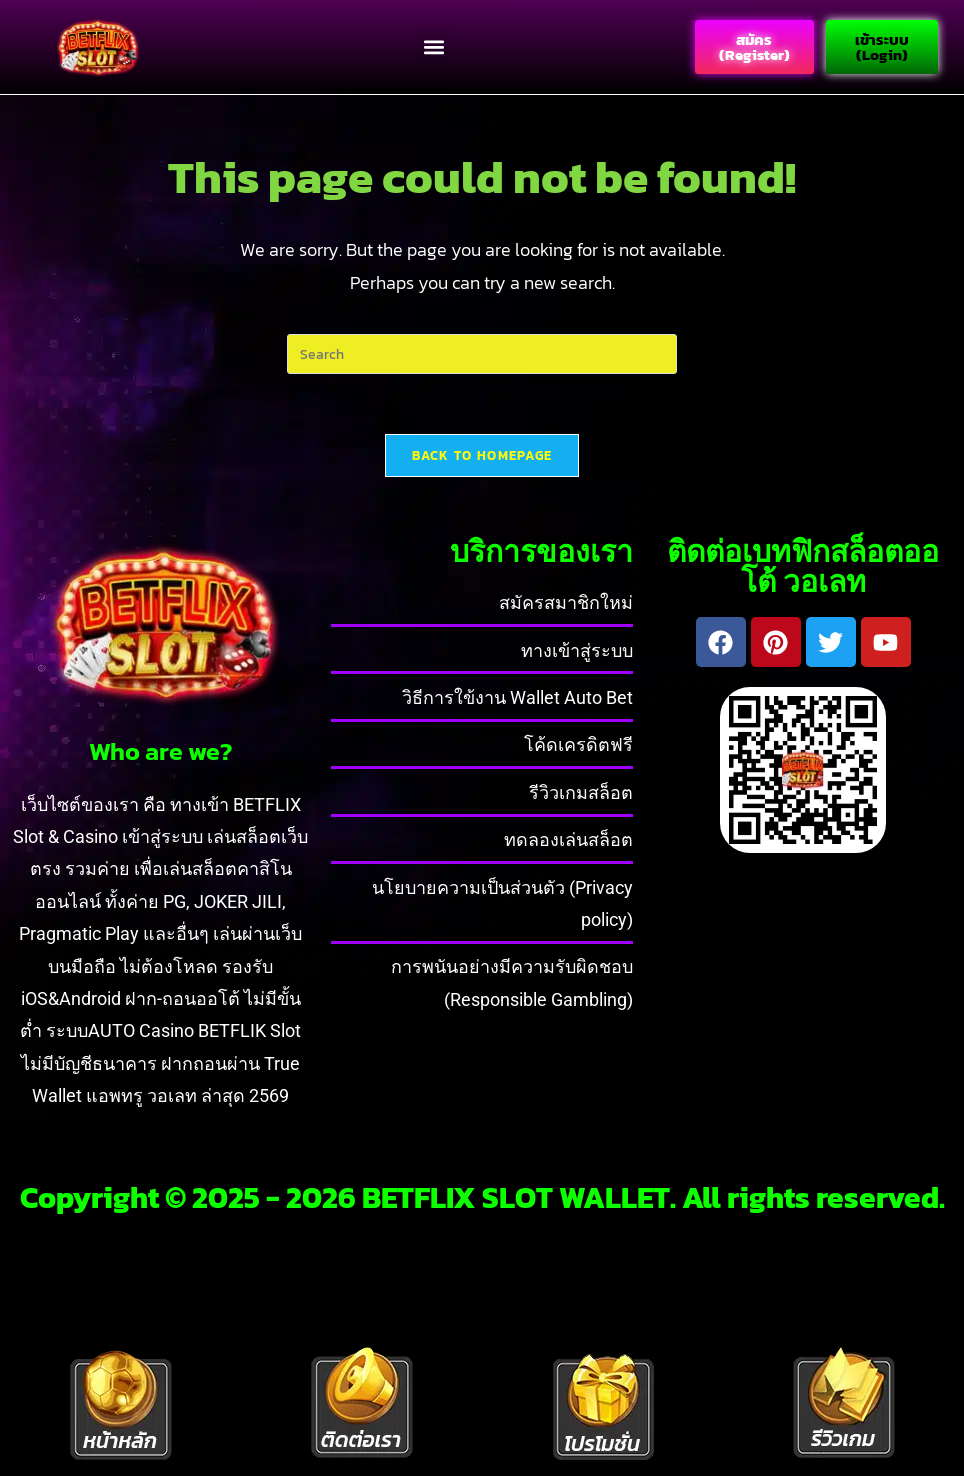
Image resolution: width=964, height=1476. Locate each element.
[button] (433, 47)
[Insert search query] (482, 354)
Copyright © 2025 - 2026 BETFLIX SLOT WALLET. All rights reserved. (482, 1197)
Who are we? (160, 751)
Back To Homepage (482, 455)
